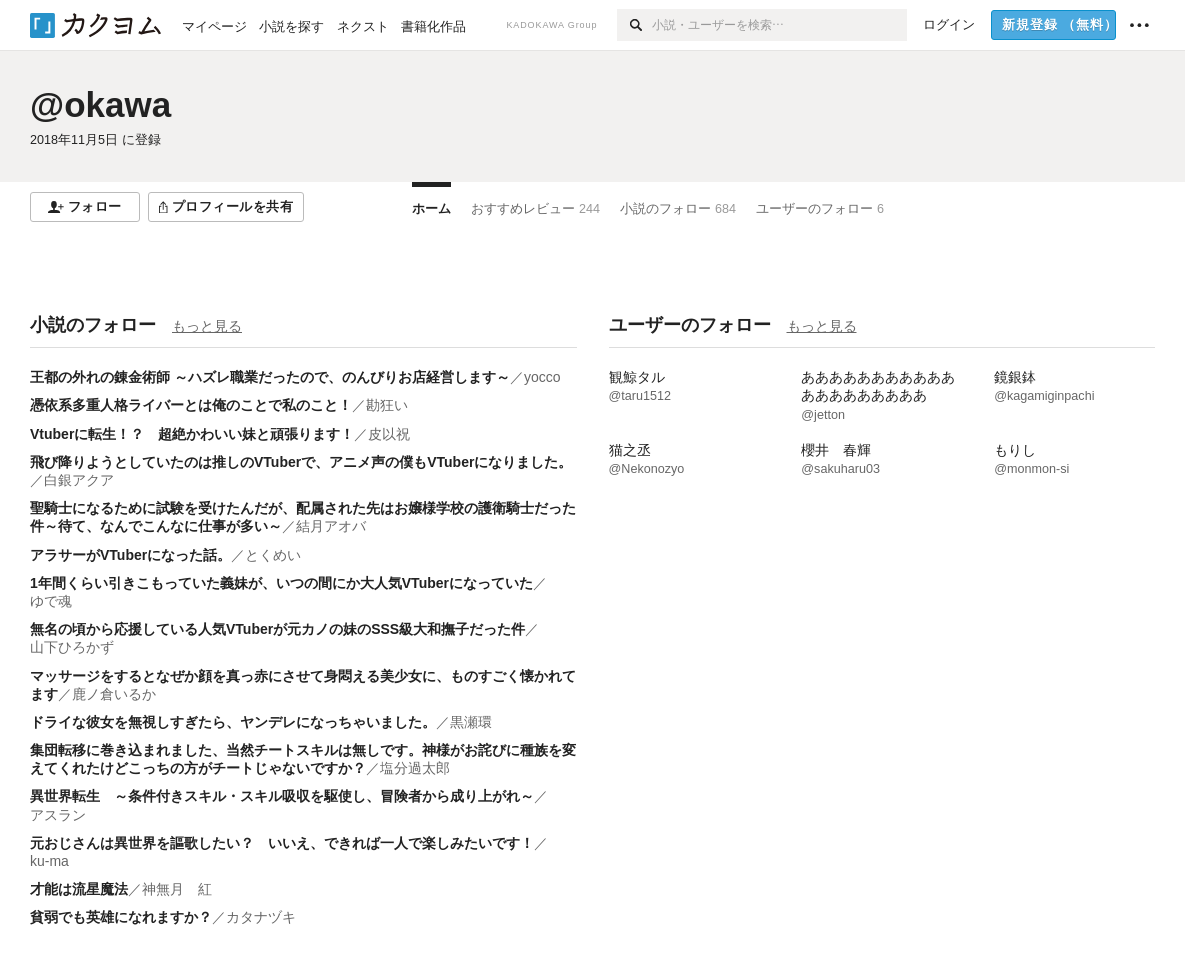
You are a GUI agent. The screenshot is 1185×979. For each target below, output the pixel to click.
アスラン (58, 815)
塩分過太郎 (415, 768)
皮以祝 (389, 434)
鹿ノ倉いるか (114, 694)
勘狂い (387, 405)
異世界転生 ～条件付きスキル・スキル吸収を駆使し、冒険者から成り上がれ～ (282, 796)
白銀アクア (79, 480)
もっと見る (207, 326)
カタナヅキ (261, 917)
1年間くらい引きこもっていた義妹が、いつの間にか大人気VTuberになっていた (281, 583)
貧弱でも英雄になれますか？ (121, 917)
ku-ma (49, 861)
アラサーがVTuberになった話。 (130, 555)
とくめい (273, 555)
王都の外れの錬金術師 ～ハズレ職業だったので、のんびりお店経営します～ (270, 377)
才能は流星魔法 (79, 889)
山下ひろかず (72, 647)
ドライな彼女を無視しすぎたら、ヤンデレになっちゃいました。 (233, 722)
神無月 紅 (177, 889)
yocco (542, 377)
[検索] (634, 25)
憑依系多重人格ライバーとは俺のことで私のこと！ (191, 405)
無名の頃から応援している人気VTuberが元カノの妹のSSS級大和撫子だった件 (277, 629)
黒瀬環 (471, 722)
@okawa (100, 104)
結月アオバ (331, 526)
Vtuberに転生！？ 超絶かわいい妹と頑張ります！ (192, 434)
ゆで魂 (51, 601)
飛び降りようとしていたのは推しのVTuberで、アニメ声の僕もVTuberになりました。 (301, 462)
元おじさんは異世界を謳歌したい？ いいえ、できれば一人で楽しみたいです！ (282, 843)
